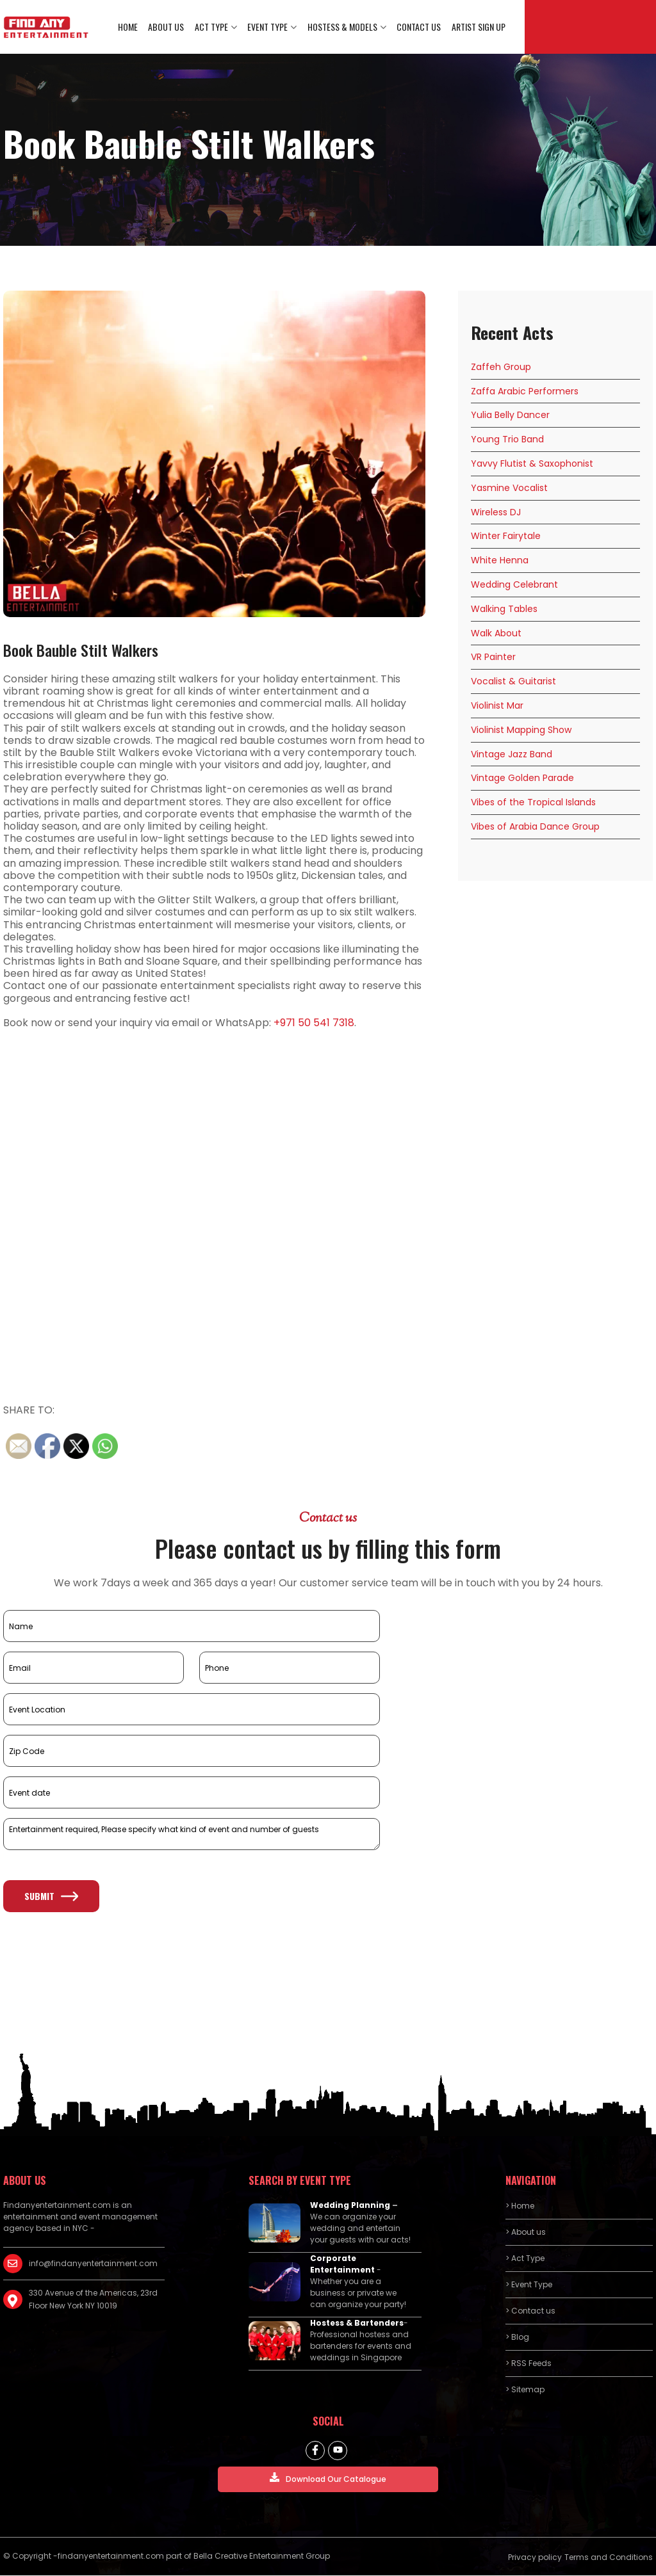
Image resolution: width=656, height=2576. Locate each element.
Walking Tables (504, 609)
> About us (525, 2233)
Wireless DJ (496, 512)
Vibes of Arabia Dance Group (535, 827)
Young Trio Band (507, 440)
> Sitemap (525, 2390)
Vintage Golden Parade (522, 779)
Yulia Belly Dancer (510, 416)
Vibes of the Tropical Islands (533, 803)
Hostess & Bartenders (357, 2324)
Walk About (496, 633)
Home (130, 27)
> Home (519, 2207)
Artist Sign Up (478, 27)
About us (168, 27)
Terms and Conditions (608, 2557)
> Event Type (528, 2285)
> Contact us (530, 2311)
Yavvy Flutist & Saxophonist (532, 464)
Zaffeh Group (501, 367)
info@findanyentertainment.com (93, 2264)
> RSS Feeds (528, 2364)
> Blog (517, 2338)
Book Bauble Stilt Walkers (80, 650)
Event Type (269, 27)
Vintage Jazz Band (511, 754)
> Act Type (525, 2259)
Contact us (419, 27)
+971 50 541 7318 (314, 1023)
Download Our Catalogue (328, 2479)
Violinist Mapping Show (521, 730)
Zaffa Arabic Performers (524, 391)
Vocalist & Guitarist (513, 682)
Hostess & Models (343, 27)
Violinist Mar (497, 706)
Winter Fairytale (506, 537)
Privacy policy (535, 2557)
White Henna (500, 561)
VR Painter (493, 658)
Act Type (212, 27)
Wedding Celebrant (514, 585)
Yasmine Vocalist (509, 488)
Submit (51, 1897)
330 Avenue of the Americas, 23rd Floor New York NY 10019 (93, 2300)
